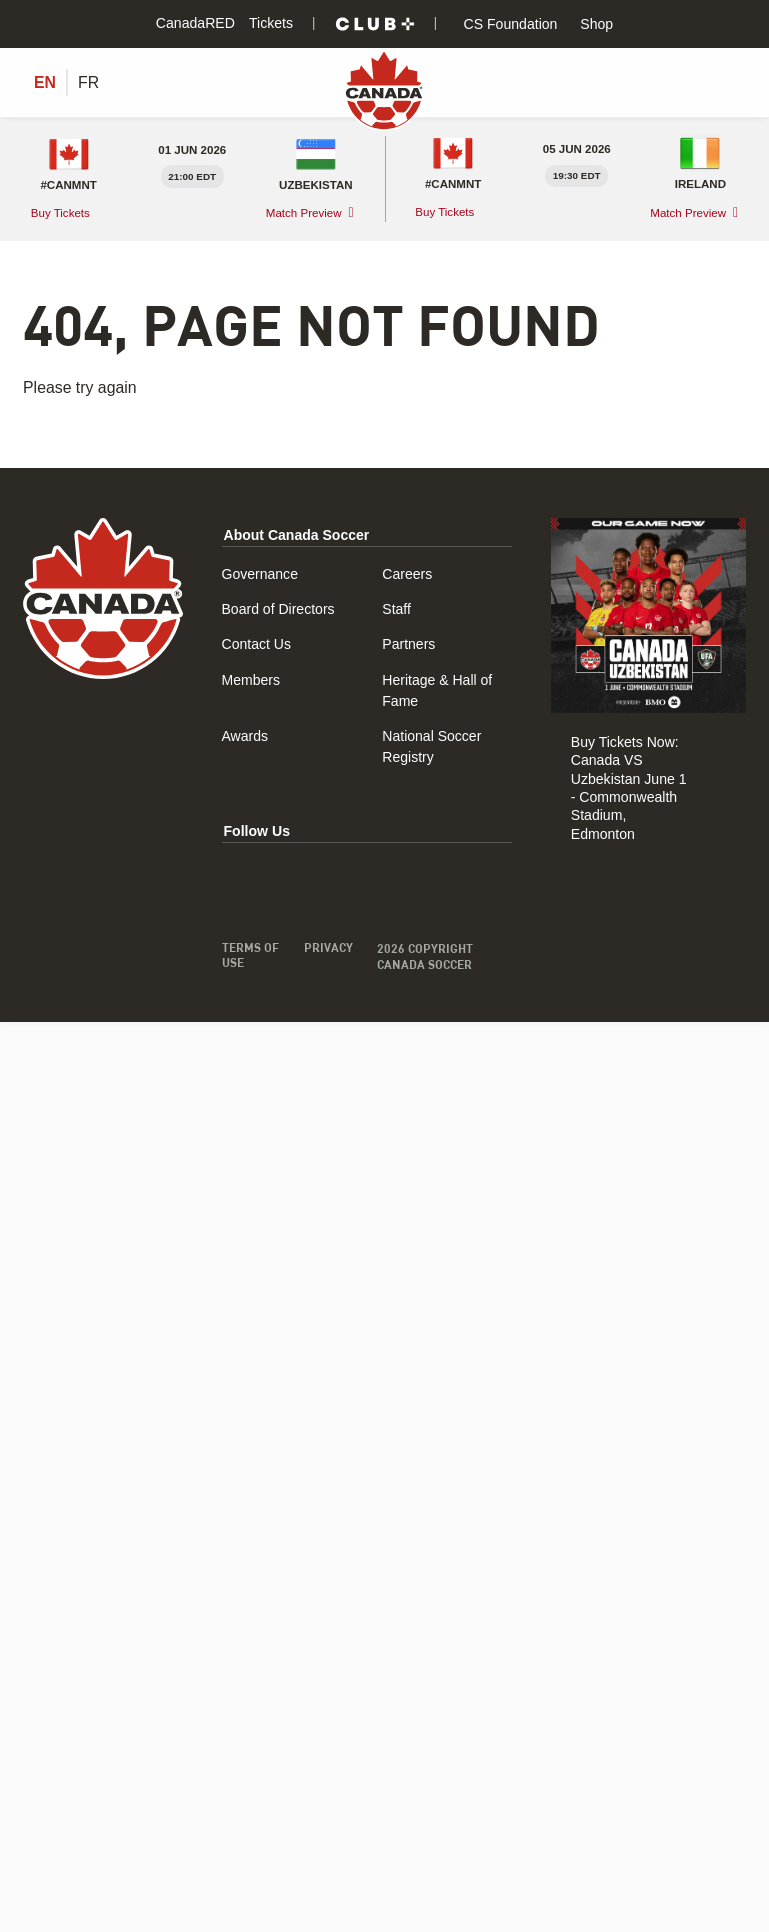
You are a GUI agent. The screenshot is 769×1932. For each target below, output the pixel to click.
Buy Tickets (62, 212)
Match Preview (304, 213)
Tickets (271, 23)
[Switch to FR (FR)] (88, 83)
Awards (245, 736)
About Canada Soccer (297, 535)
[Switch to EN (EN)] (45, 83)
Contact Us (257, 644)
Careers (407, 574)
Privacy (327, 948)
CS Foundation (509, 24)
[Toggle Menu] (734, 82)
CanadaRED (195, 23)
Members (251, 680)
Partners (408, 644)
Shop (594, 24)
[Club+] (375, 24)
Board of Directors (278, 609)
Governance (260, 574)
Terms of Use (250, 956)
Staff (396, 609)
